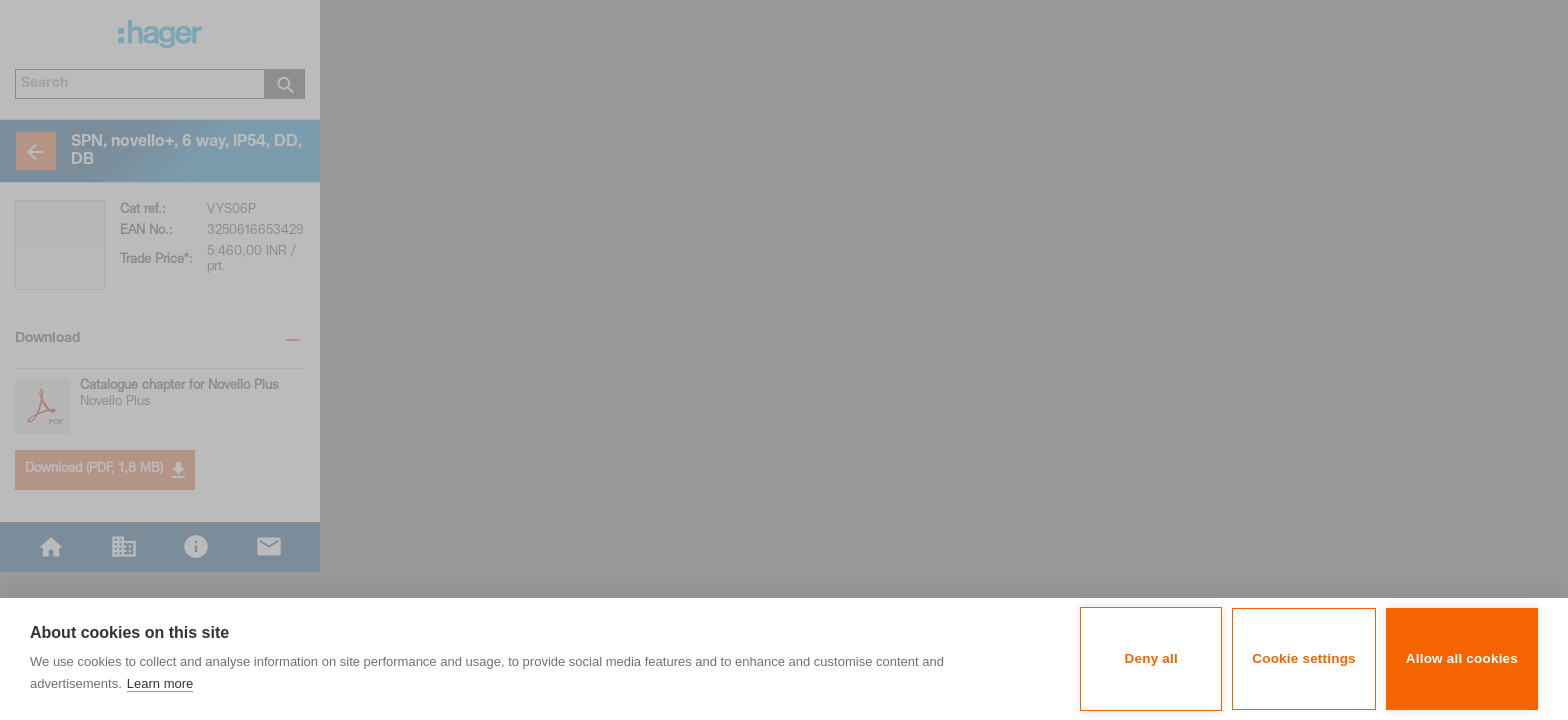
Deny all (1151, 658)
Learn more (160, 683)
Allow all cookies (1462, 658)
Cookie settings (1304, 658)
